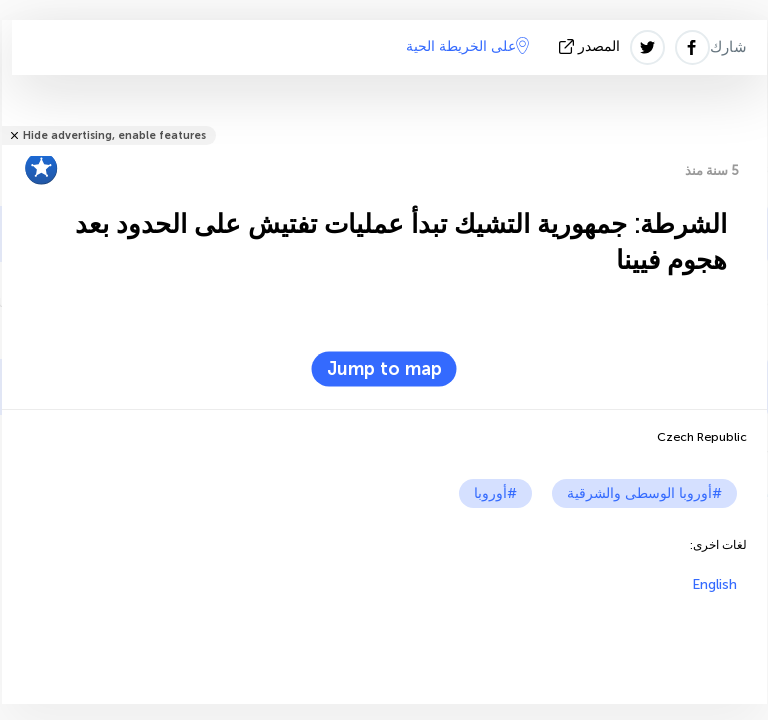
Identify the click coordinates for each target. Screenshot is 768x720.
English (714, 584)
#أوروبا (495, 493)
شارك (728, 47)
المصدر (591, 46)
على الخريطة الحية (467, 46)
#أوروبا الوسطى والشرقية (644, 493)
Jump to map (384, 369)
